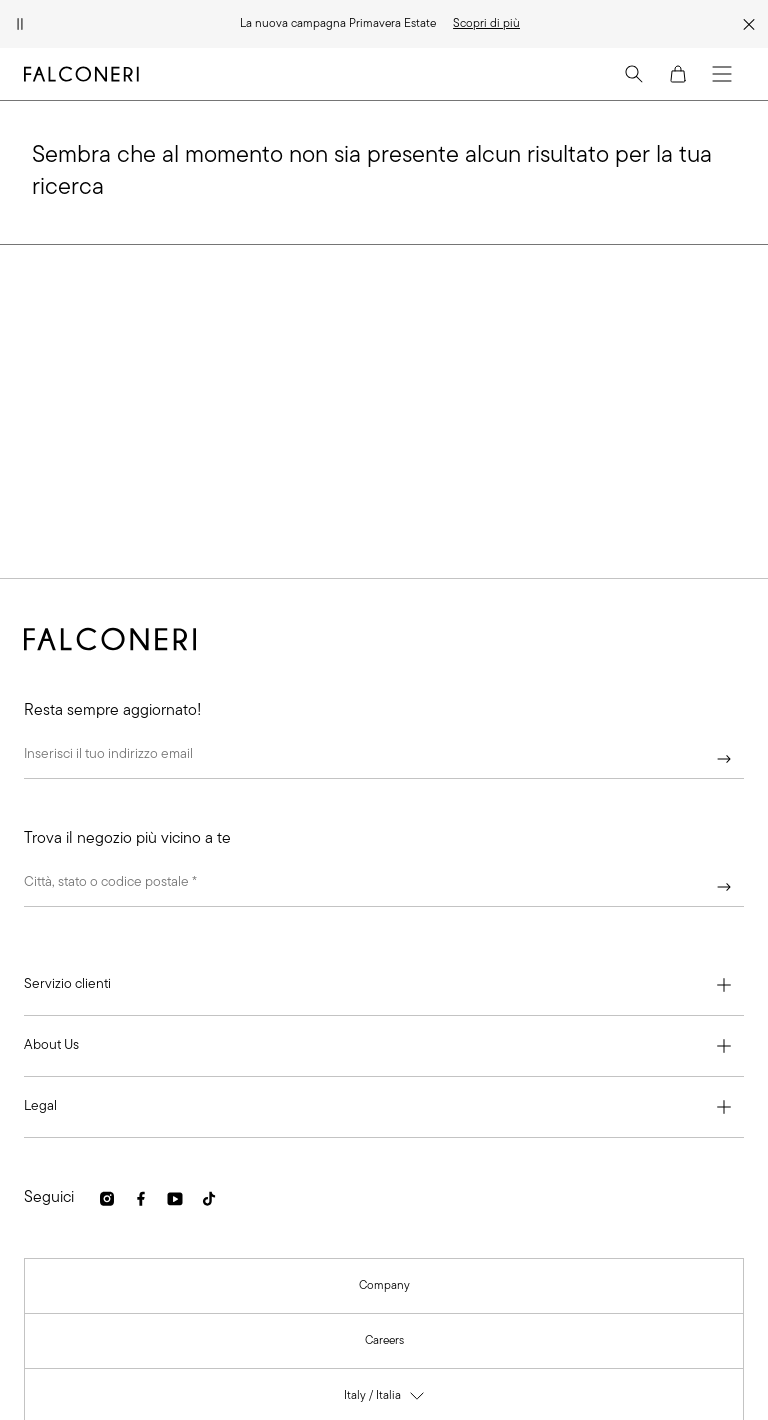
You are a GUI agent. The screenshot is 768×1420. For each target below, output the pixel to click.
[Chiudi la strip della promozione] (749, 24)
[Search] (634, 74)
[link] (486, 24)
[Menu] (722, 74)
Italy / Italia (385, 1399)
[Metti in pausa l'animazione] (20, 24)
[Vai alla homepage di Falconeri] (81, 74)
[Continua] (724, 759)
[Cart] (678, 74)
